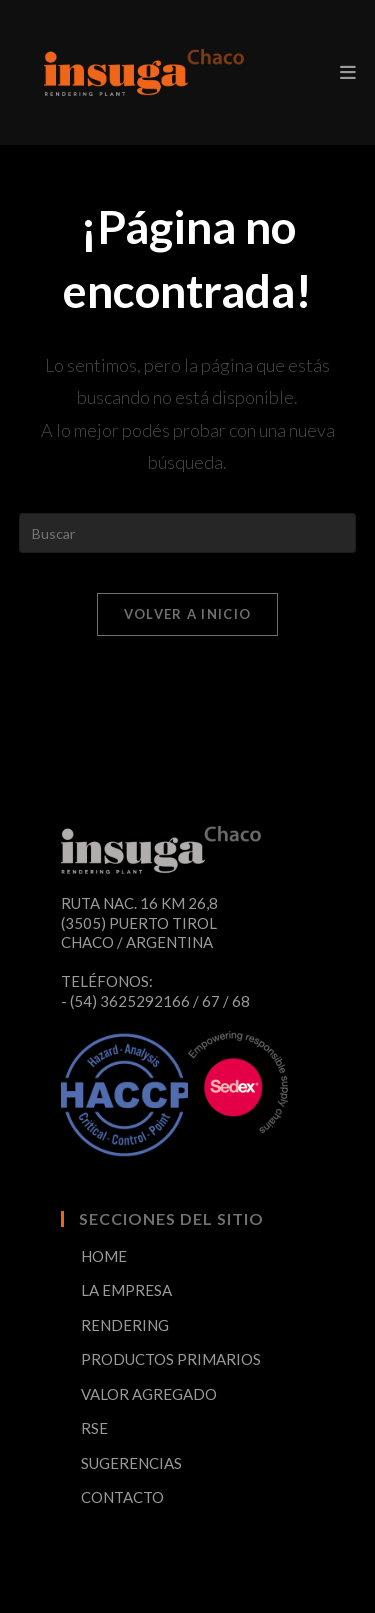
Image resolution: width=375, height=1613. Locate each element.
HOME (104, 1256)
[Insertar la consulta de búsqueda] (188, 533)
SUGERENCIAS (131, 1463)
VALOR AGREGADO (149, 1394)
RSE (94, 1428)
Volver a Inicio (188, 614)
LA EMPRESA (126, 1290)
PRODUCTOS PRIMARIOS (171, 1359)
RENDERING (125, 1325)
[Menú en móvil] (348, 72)
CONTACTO (122, 1497)
